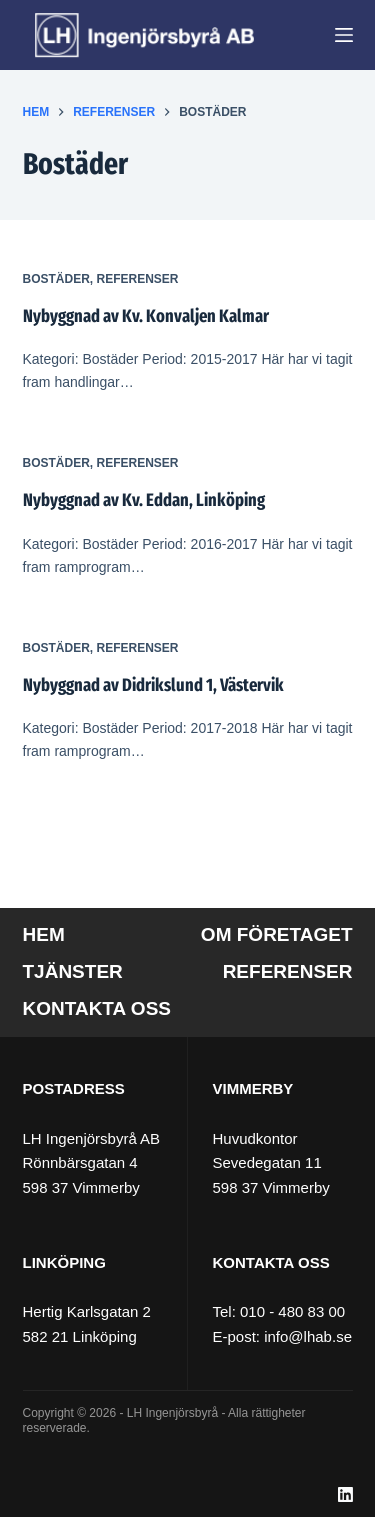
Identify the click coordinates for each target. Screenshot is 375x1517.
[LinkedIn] (345, 1494)
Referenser (138, 279)
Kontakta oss (97, 1008)
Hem (44, 934)
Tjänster (73, 971)
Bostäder (56, 279)
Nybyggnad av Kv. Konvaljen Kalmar (146, 316)
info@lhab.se (308, 1336)
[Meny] (344, 35)
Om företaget (277, 934)
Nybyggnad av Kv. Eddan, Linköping (144, 500)
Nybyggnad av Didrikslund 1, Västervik (153, 685)
